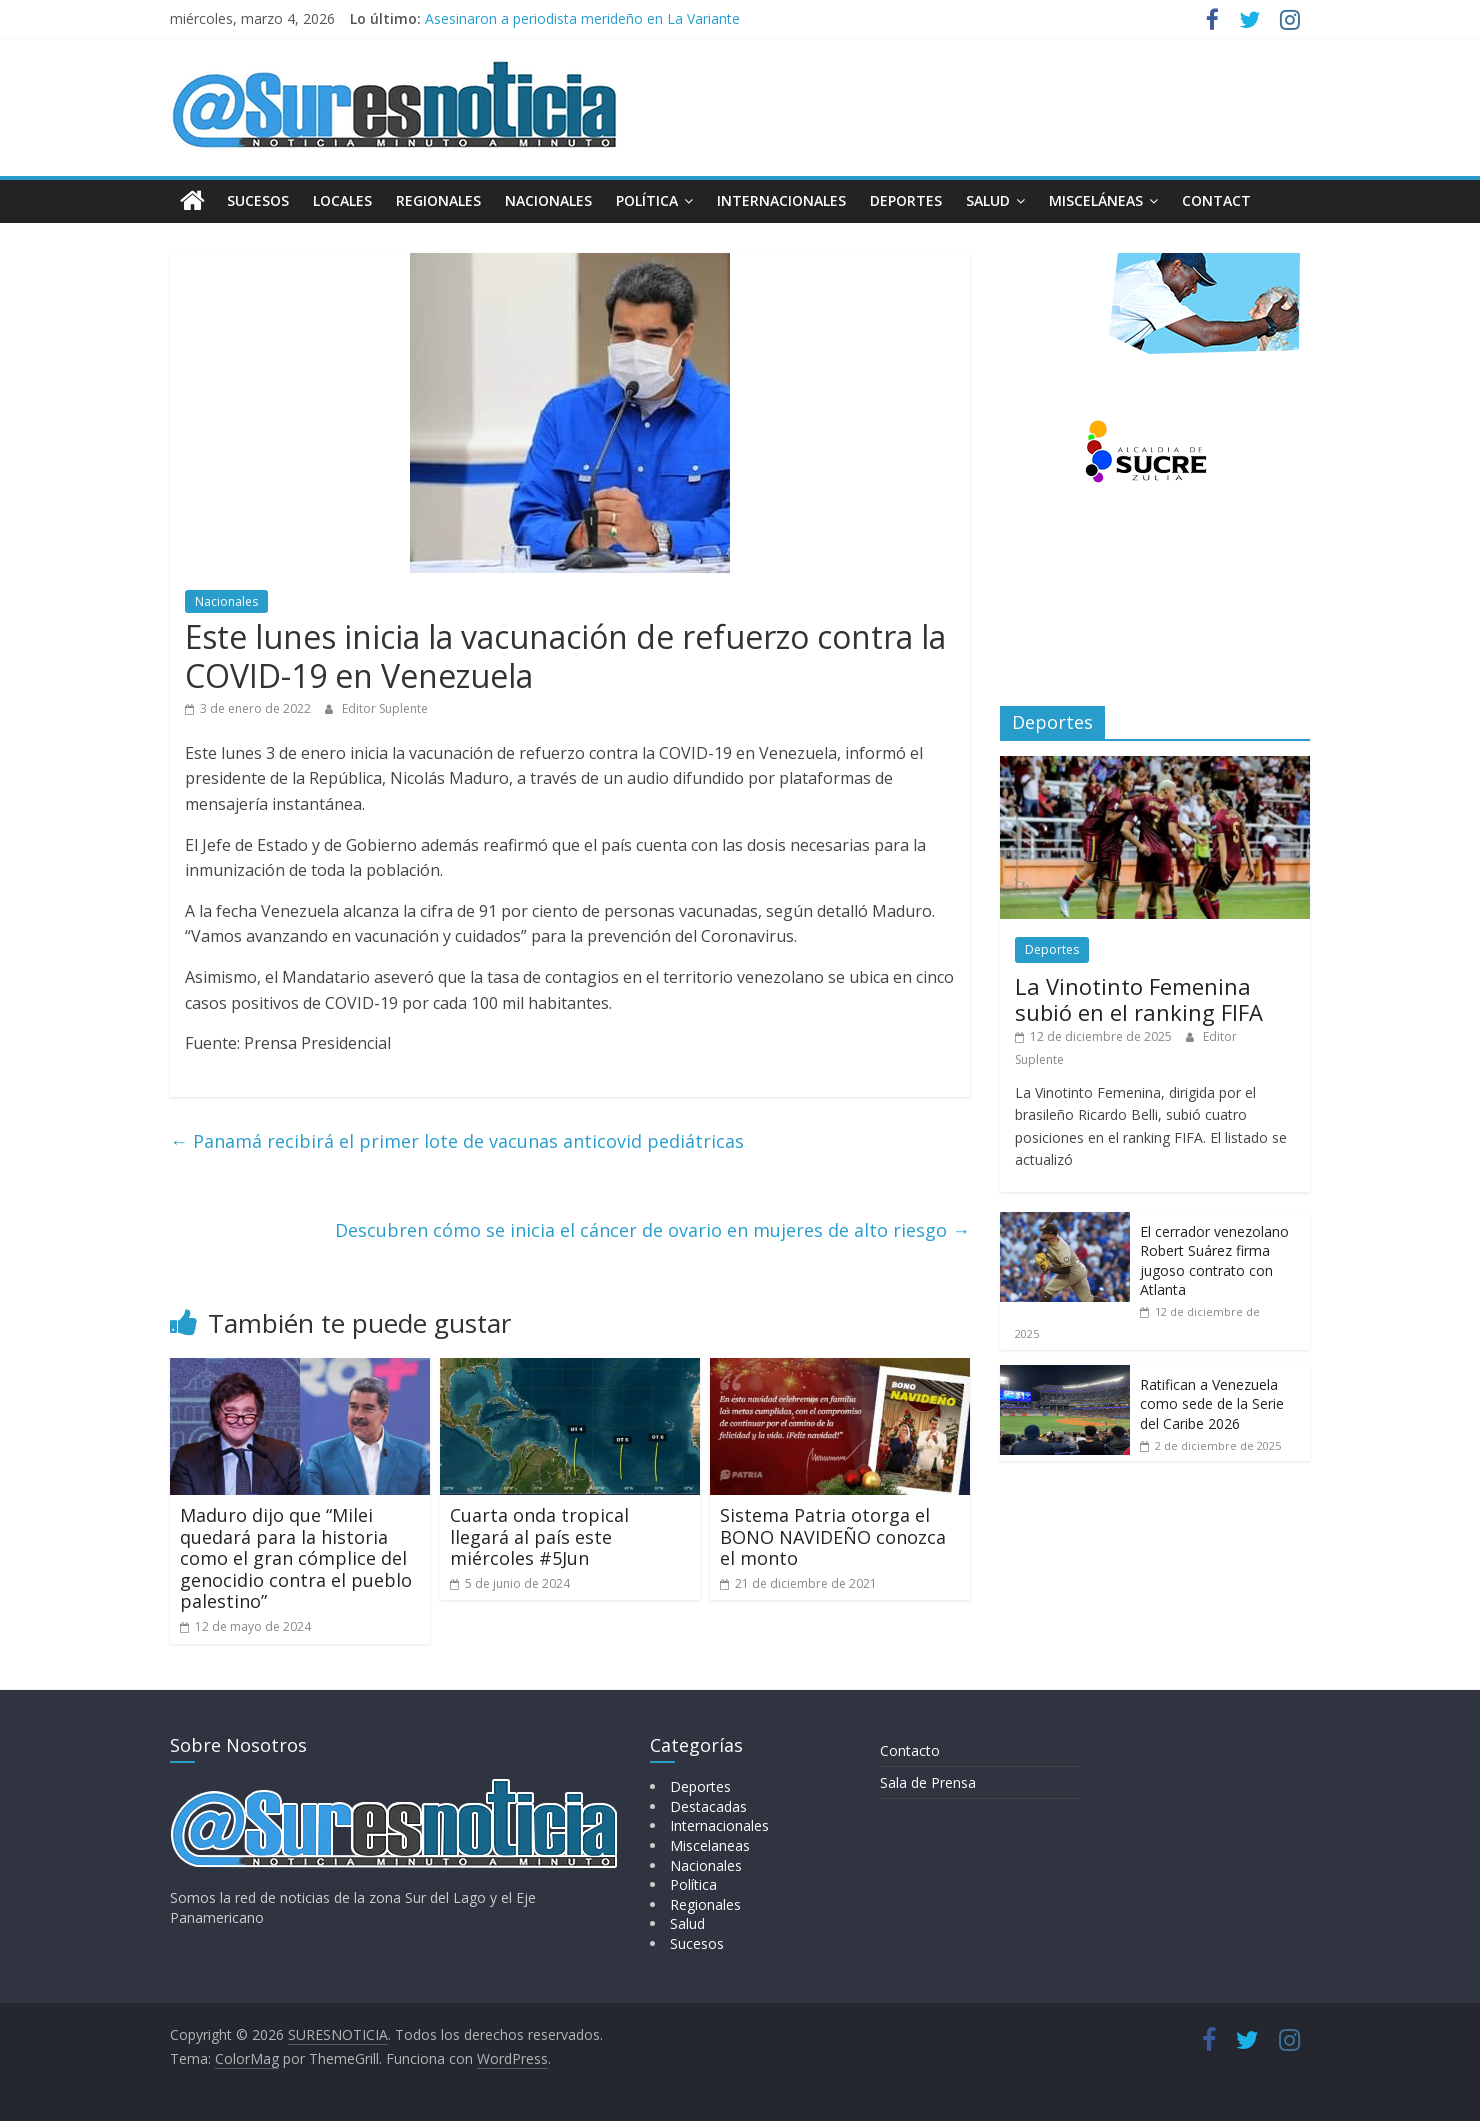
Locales (342, 200)
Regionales (438, 200)
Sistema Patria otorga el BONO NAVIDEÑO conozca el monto (833, 1536)
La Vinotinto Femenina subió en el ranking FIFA (1139, 999)
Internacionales (781, 200)
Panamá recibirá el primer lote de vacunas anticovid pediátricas (457, 1141)
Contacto (910, 1750)
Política (647, 200)
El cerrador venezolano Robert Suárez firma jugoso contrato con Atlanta (1214, 1261)
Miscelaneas (710, 1845)
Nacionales (548, 200)
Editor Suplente (385, 708)
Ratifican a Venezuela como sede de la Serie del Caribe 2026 (1212, 1404)
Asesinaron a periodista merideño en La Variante (582, 18)
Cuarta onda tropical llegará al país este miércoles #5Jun (539, 1536)
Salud (988, 200)
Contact (1216, 200)
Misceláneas (1096, 200)
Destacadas (708, 1806)
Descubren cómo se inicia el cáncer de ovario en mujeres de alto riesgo (652, 1229)
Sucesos (258, 200)
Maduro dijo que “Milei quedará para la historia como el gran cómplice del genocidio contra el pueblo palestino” (296, 1558)
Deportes (906, 200)
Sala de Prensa (928, 1782)
